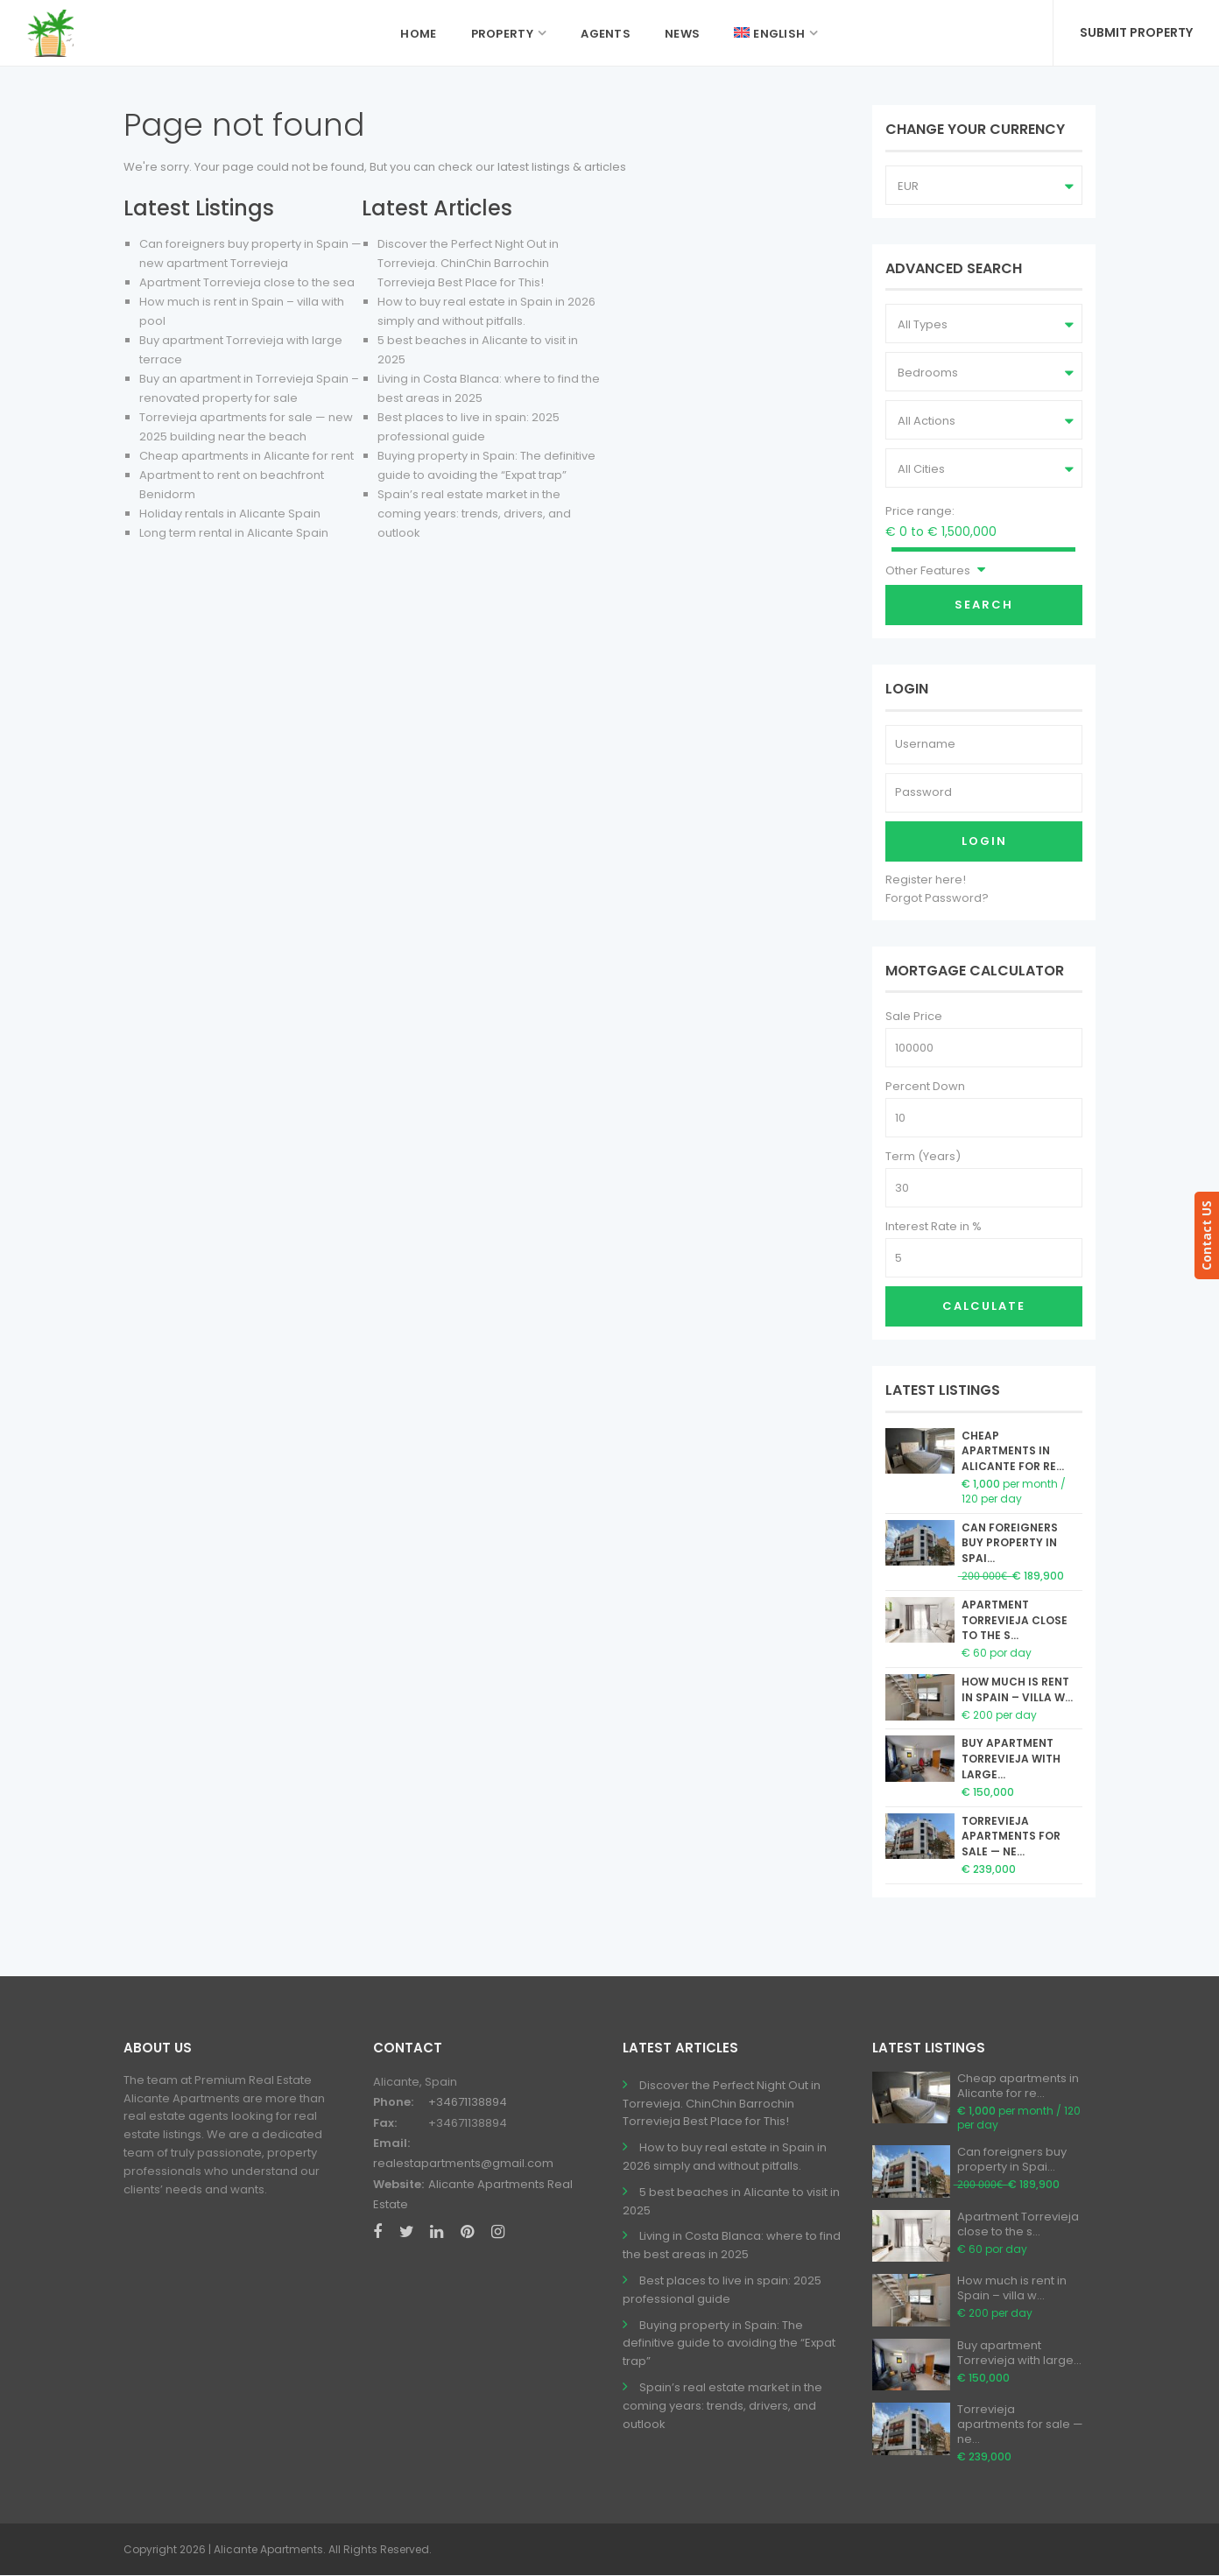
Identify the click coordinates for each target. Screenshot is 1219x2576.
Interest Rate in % (933, 1226)
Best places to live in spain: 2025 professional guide (722, 2289)
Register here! (925, 879)
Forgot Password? (937, 898)
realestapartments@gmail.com (463, 2163)
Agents (606, 33)
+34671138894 (467, 2102)
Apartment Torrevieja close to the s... (1015, 1620)
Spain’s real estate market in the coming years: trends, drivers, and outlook (474, 513)
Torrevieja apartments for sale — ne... (1011, 1836)
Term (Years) (923, 1156)
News (682, 33)
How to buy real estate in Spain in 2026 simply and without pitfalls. (725, 2156)
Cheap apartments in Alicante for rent (246, 455)
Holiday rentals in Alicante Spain (230, 513)
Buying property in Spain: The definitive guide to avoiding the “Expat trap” (729, 2343)
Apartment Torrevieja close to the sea (247, 282)
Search (984, 604)
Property (502, 33)
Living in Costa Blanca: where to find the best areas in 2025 (732, 2245)
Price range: (920, 511)
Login (984, 841)
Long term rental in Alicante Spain (233, 532)
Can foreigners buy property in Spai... (1010, 1543)
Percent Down (925, 1086)
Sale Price (913, 1016)
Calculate (983, 1306)
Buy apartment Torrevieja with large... (1011, 1758)
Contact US (1206, 1235)
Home (418, 33)
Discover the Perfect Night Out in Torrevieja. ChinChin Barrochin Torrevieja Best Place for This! (468, 263)
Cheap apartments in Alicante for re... (1013, 1451)
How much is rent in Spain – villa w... (1017, 1689)
